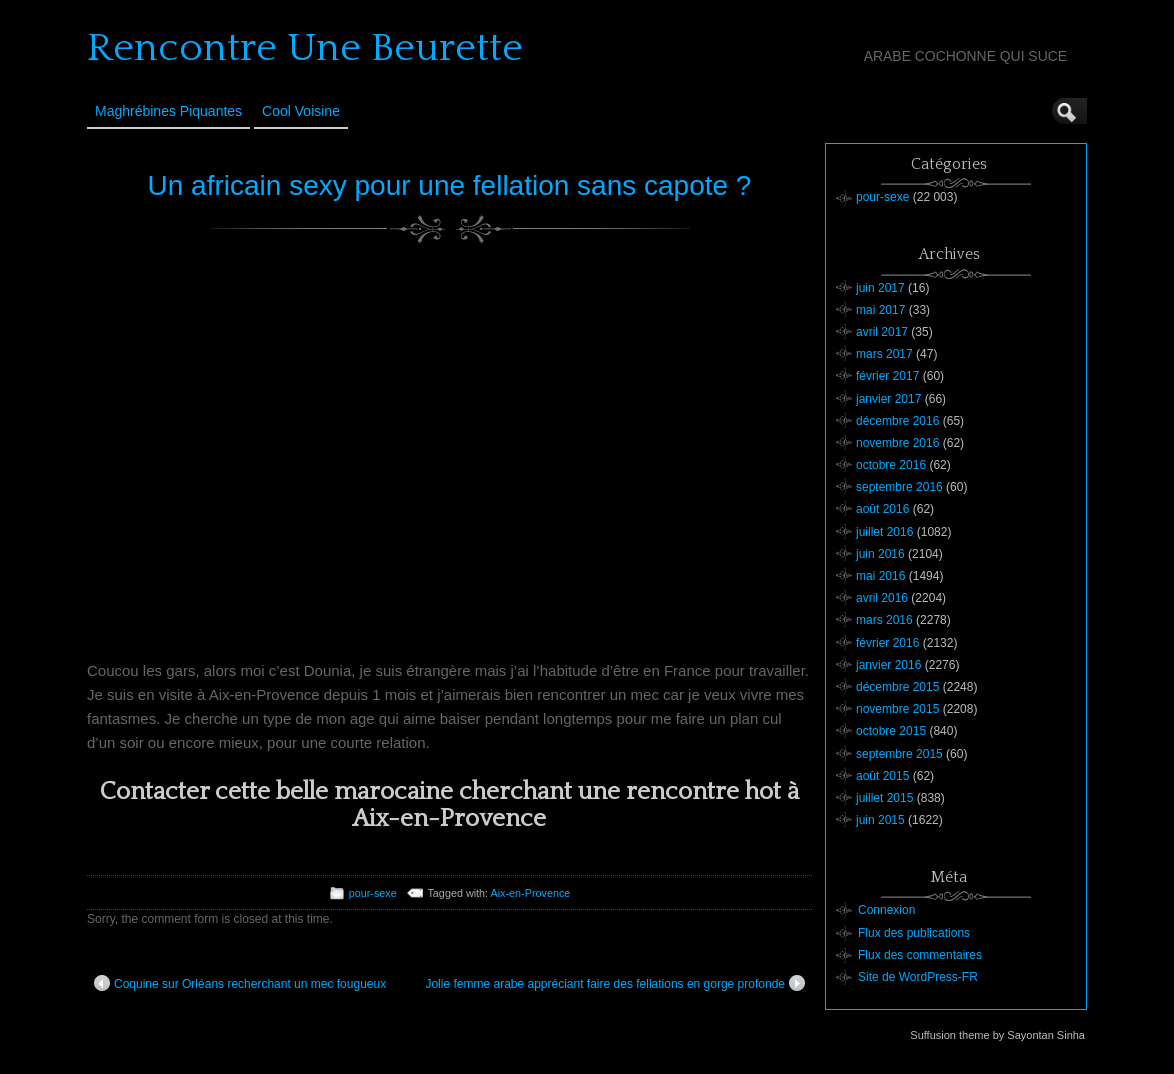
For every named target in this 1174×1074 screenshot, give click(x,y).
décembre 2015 (897, 687)
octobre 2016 (891, 465)
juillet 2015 (884, 798)
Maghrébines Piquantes (168, 111)
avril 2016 (882, 598)
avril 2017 (882, 332)
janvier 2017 (888, 399)
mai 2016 (880, 576)
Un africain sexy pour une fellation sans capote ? (450, 185)
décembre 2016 (897, 421)
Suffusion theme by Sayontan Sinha (997, 1035)
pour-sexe (373, 893)
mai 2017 (880, 310)
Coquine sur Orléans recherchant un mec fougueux (240, 983)
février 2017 (887, 376)
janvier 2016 (888, 665)
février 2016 (887, 643)
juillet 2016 (884, 532)
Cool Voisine (301, 111)
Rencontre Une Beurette (305, 48)
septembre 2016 (899, 487)
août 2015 (882, 776)
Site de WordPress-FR (918, 977)
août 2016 (882, 509)
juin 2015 (880, 820)
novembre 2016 (897, 443)
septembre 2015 (899, 754)
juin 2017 (880, 288)
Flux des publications (914, 933)
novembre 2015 (897, 709)
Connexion (886, 910)
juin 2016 (880, 554)
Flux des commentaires (920, 955)
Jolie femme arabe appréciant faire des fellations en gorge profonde (615, 983)
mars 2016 (884, 620)
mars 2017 (884, 354)
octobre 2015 (891, 731)
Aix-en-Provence (531, 893)
